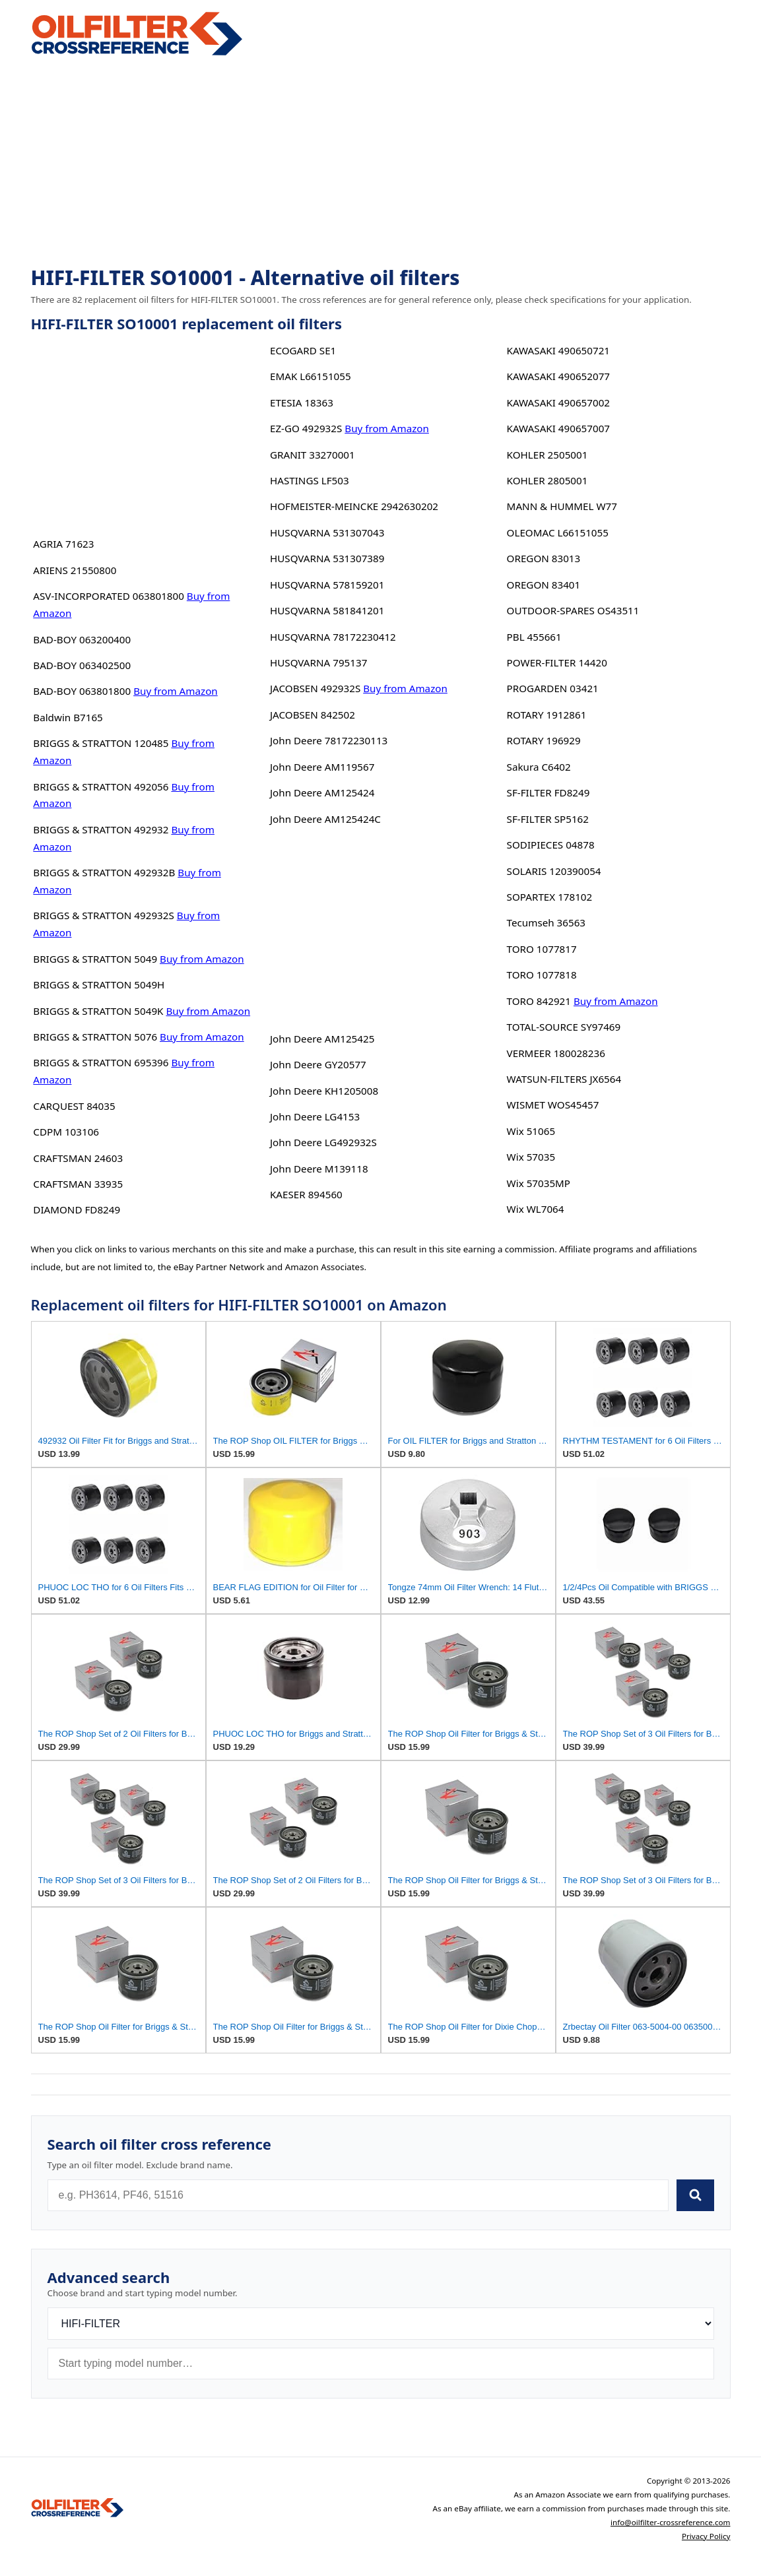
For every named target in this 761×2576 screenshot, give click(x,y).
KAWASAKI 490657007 (558, 428)
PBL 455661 (534, 636)
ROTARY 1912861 (547, 714)
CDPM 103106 (66, 1131)
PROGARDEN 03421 (553, 688)
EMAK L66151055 (310, 376)
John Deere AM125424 (322, 792)
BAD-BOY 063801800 (82, 690)
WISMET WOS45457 (553, 1104)
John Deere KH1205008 (324, 1090)
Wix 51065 (531, 1131)
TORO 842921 (539, 1001)
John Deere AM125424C (325, 818)
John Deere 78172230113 (328, 740)
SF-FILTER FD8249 (548, 792)
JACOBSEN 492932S (315, 688)
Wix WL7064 (535, 1208)
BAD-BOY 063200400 (82, 639)
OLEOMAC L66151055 (558, 532)
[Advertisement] (381, 162)
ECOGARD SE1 (303, 350)
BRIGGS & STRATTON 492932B (104, 872)
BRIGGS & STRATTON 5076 (95, 1036)
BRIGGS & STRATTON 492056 (100, 786)
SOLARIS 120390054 (554, 871)
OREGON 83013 (544, 558)
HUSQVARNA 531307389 (327, 558)
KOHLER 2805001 (547, 480)
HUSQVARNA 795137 (318, 662)
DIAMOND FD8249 (76, 1209)
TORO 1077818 (542, 974)
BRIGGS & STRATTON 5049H (98, 984)
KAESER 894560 (306, 1194)
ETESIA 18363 (301, 402)
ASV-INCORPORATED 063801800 (108, 595)
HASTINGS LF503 (309, 480)
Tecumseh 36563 (546, 922)
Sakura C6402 (539, 766)
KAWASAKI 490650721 (558, 350)
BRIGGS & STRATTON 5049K (98, 1010)
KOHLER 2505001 (547, 454)
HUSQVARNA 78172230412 (333, 636)
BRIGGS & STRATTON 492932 (100, 829)
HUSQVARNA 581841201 (327, 610)
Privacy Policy (706, 2536)
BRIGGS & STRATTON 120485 (100, 743)
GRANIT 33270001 (312, 454)
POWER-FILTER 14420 (557, 662)
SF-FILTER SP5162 (548, 818)
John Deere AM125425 (322, 1038)
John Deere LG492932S (323, 1142)
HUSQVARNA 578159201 (327, 584)
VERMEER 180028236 (556, 1053)
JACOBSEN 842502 (312, 714)
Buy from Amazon (175, 690)
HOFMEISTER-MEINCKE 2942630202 (354, 506)
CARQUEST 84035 (74, 1105)
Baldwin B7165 (67, 717)
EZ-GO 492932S (306, 428)
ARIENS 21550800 (74, 570)
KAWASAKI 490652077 (558, 376)
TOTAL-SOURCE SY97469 (564, 1026)
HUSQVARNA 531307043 (327, 532)
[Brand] (381, 2323)
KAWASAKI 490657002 (558, 402)
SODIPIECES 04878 (551, 844)
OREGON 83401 (544, 584)
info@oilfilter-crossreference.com (671, 2522)
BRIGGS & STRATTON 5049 (95, 958)
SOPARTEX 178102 (550, 896)
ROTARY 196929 (544, 740)
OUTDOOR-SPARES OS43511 (573, 610)
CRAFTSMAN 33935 (78, 1183)
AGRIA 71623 (63, 543)
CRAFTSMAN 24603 (78, 1158)
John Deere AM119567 (322, 766)
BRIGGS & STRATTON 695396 (100, 1062)
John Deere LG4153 (315, 1116)
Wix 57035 (531, 1156)
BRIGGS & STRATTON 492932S (103, 915)
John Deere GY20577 (318, 1064)
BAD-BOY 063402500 (82, 665)
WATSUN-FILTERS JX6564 (564, 1078)
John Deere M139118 (319, 1168)
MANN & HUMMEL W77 (562, 506)
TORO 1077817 (542, 948)
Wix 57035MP (538, 1183)
